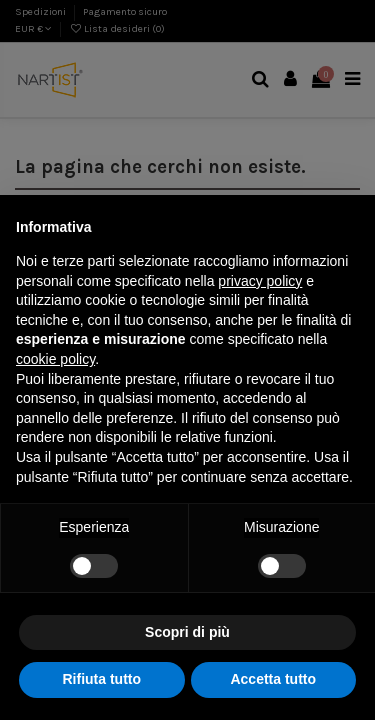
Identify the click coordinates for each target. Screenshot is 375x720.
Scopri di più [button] (187, 632)
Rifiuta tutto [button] (101, 679)
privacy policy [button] (260, 281)
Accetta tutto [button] (273, 679)
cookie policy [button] (55, 359)
